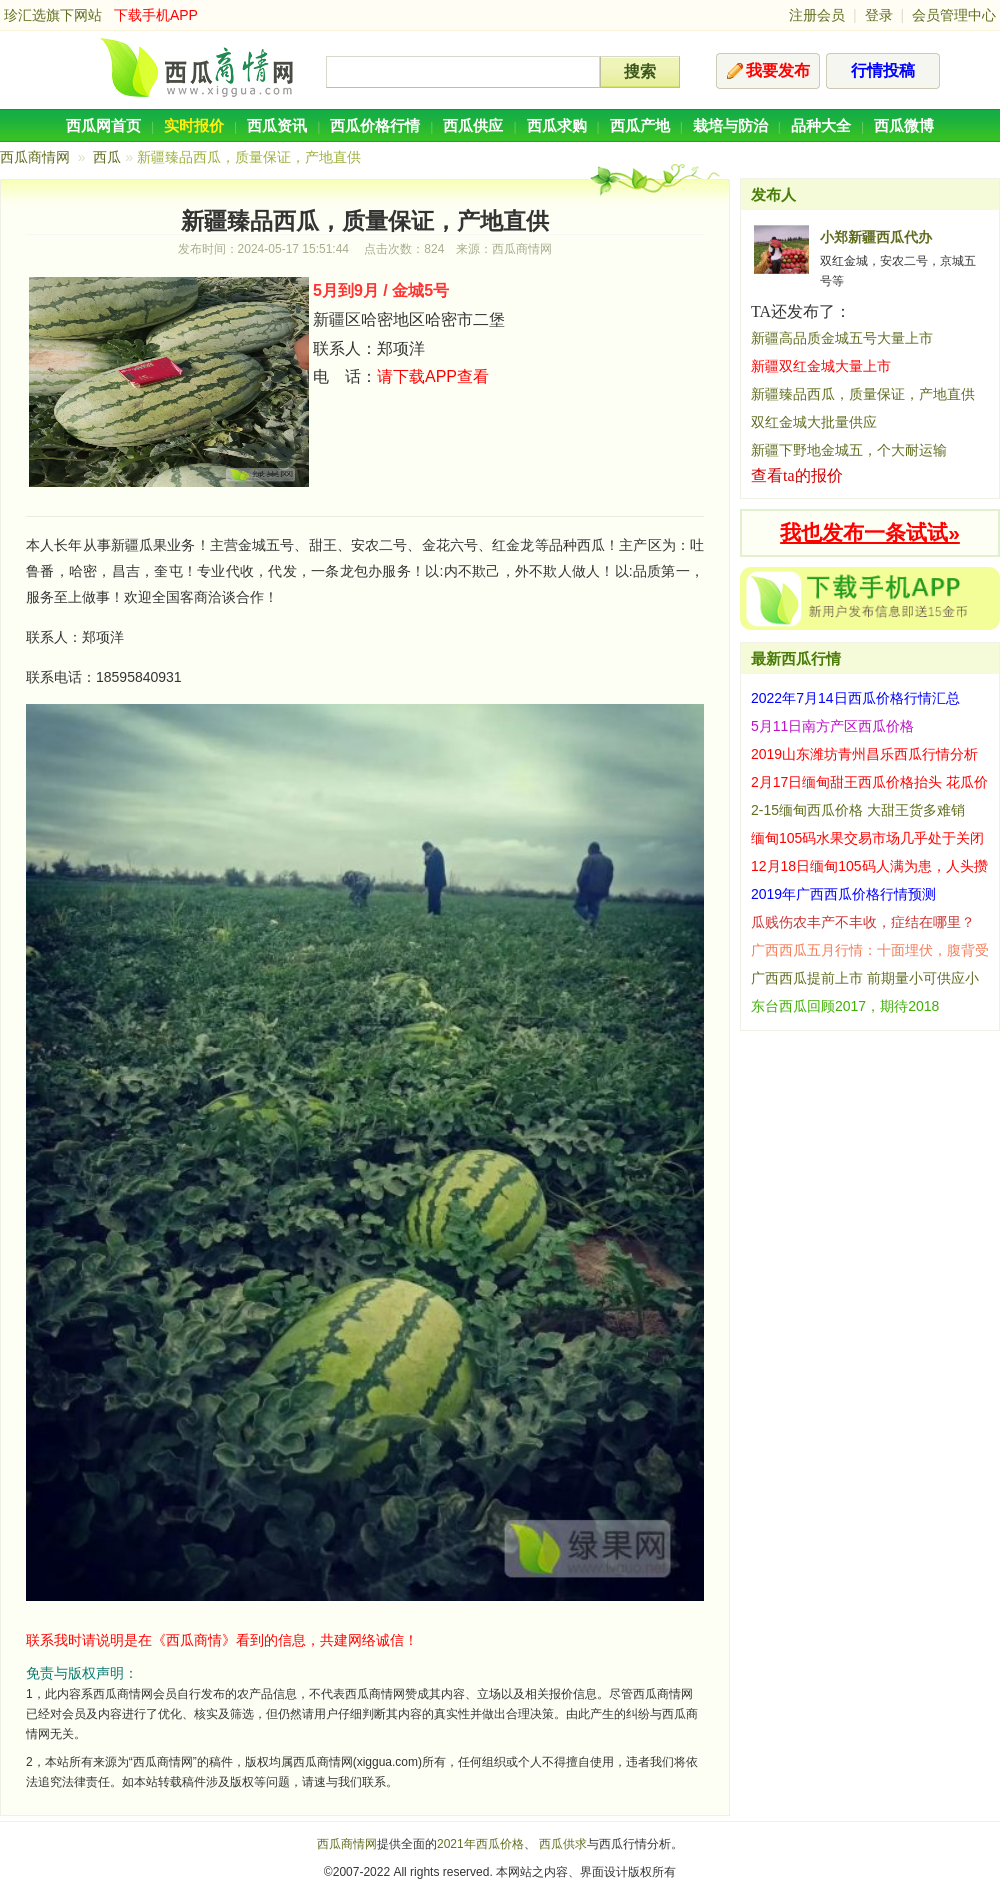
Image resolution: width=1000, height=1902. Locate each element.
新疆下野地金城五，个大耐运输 (849, 450)
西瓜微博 (904, 125)
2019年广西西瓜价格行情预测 (843, 894)
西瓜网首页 (103, 125)
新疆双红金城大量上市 (821, 366)
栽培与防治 (730, 125)
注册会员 (817, 15)
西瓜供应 (473, 125)
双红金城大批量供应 (814, 422)
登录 (879, 15)
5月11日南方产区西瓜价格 (832, 726)
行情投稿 (883, 70)
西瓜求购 (557, 125)
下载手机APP (156, 15)
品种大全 (821, 125)
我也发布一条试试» (870, 532)
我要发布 (778, 70)
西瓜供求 (563, 1844)
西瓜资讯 (277, 125)
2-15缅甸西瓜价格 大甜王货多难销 (858, 810)
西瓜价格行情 (375, 125)
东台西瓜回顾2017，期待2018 (845, 1006)
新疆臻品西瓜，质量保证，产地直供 (863, 394)
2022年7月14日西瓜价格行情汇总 (855, 698)
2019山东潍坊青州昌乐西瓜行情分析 (864, 754)
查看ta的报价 (797, 475)
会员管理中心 (954, 15)
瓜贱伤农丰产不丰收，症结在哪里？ (863, 922)
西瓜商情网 (35, 157)
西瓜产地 (640, 125)
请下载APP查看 (433, 376)
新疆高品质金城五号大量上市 (842, 338)
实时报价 (194, 125)
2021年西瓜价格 (480, 1844)
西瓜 (107, 157)
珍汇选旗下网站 (53, 15)
